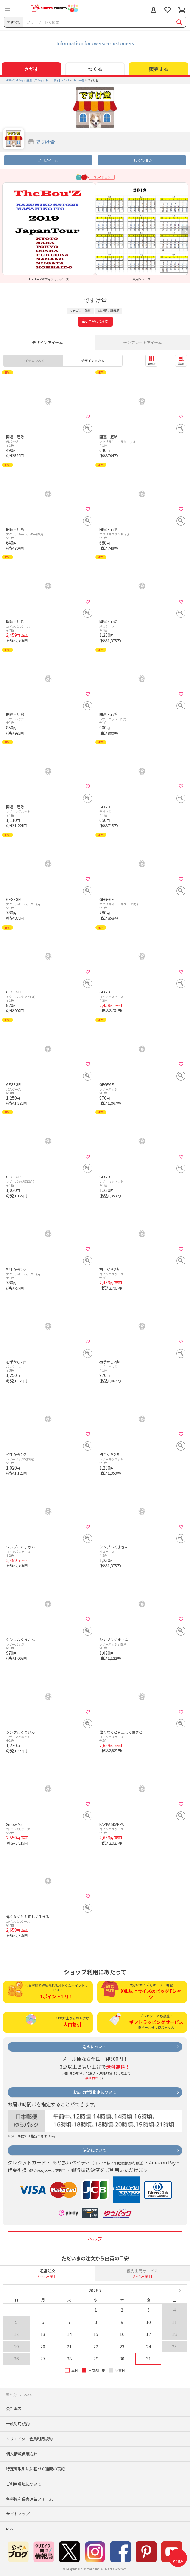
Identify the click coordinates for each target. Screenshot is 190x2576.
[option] (48, 231)
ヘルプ (95, 2238)
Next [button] (185, 231)
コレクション (142, 160)
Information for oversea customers (95, 43)
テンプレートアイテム (142, 342)
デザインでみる (92, 360)
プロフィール (48, 160)
